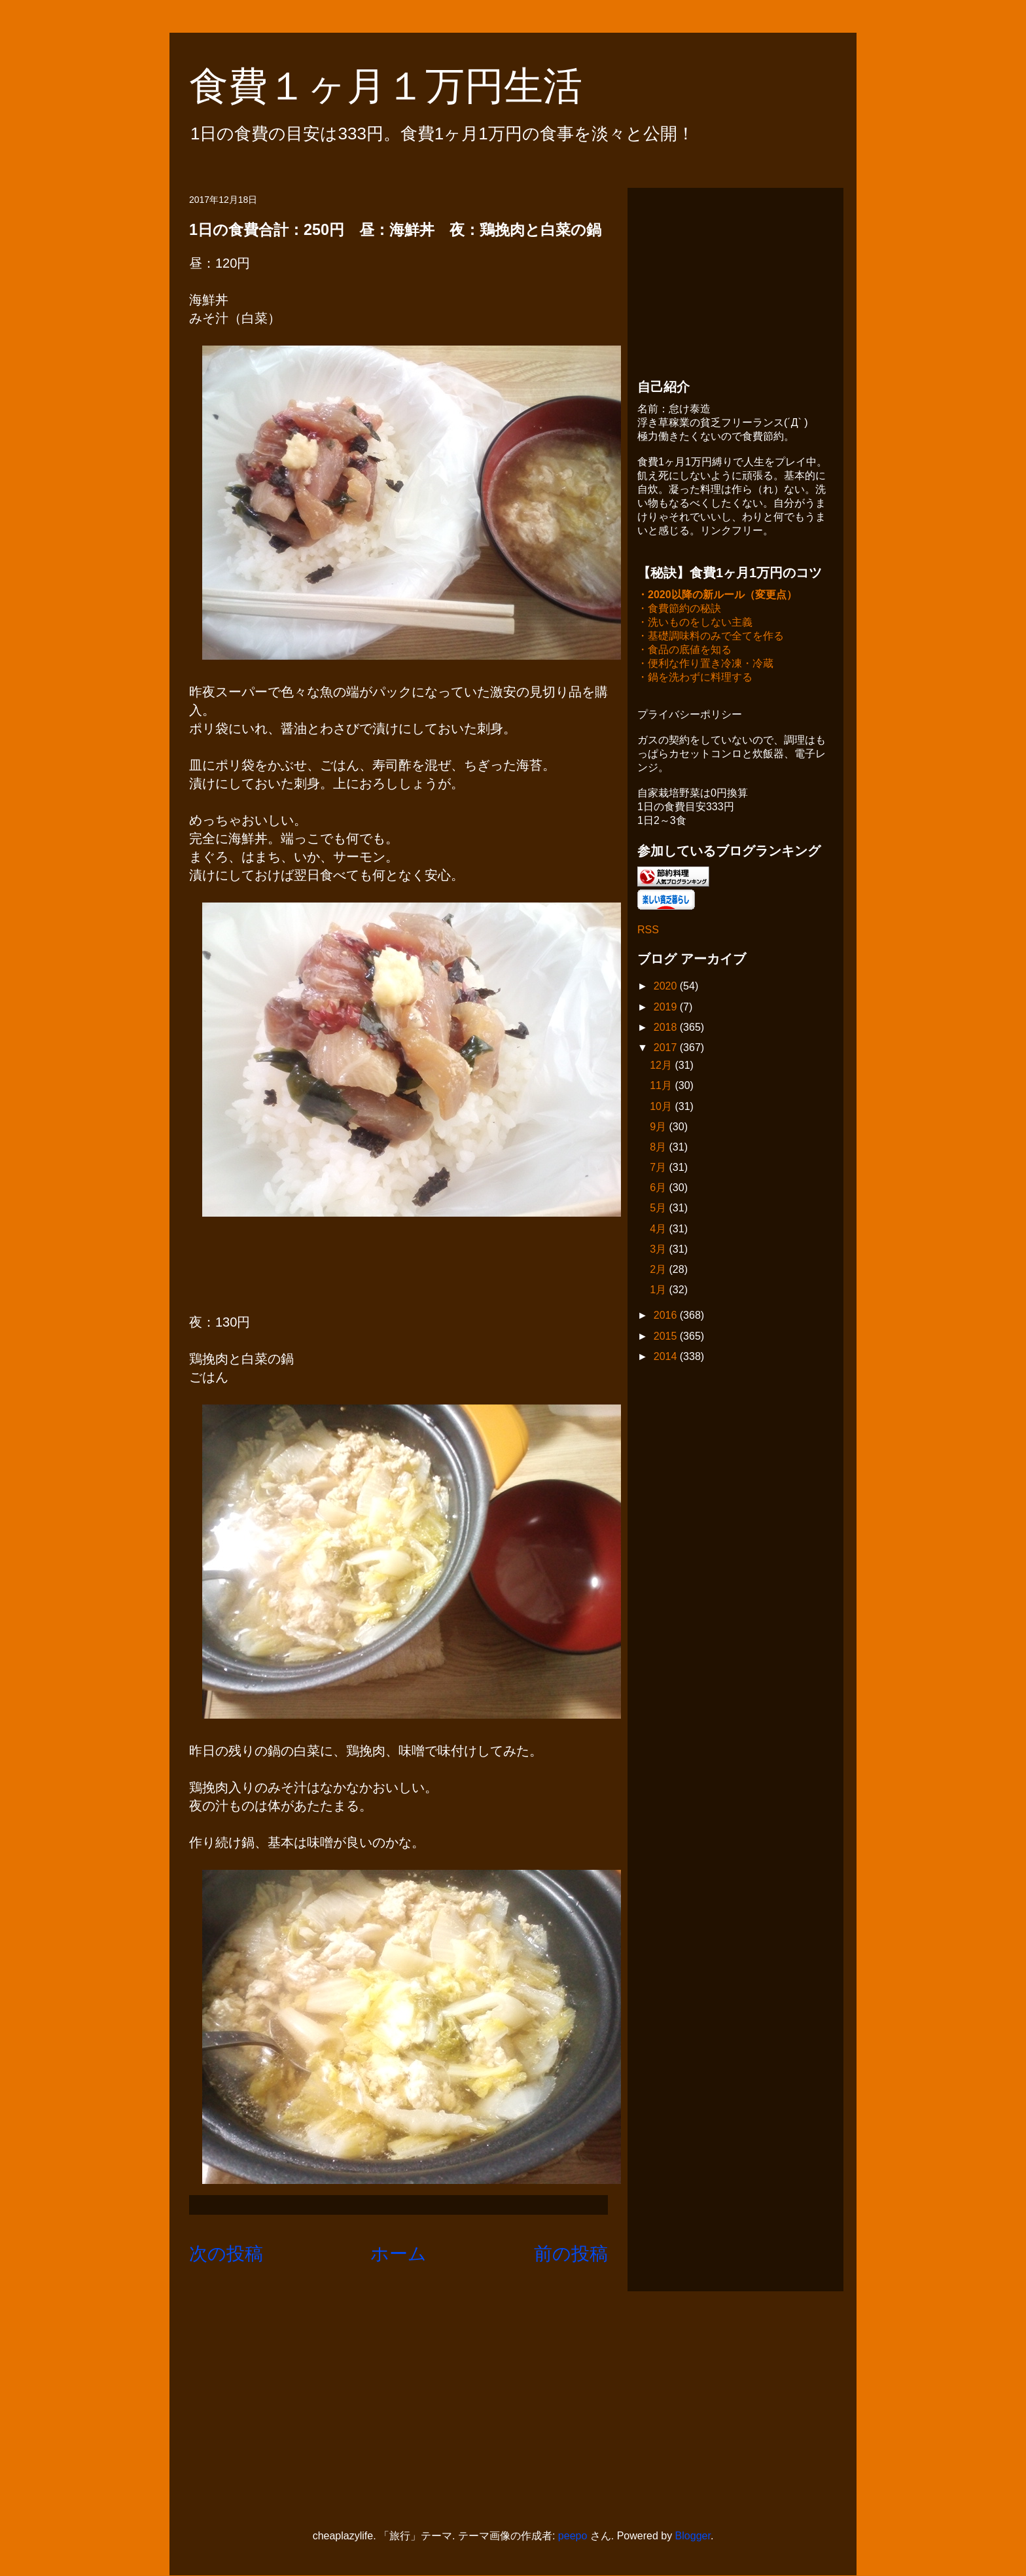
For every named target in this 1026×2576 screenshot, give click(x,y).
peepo (573, 2535)
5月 (659, 1209)
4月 (659, 1230)
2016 (667, 1316)
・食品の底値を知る (684, 650)
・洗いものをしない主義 (694, 623)
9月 (659, 1128)
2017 (667, 1048)
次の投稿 (226, 2254)
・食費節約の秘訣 (679, 609)
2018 (667, 1028)
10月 (662, 1107)
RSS (648, 931)
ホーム (398, 2254)
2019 (667, 1008)
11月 (662, 1086)
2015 (667, 1337)
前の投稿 (571, 2254)
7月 (659, 1168)
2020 (667, 987)
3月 (659, 1250)
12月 (662, 1066)
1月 (659, 1291)
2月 (659, 1270)
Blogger (693, 2535)
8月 (659, 1148)
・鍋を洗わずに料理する (694, 678)
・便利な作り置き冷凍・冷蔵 (705, 664)
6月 (659, 1188)
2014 (667, 1357)
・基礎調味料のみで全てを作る (710, 637)
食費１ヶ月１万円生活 (405, 86)
